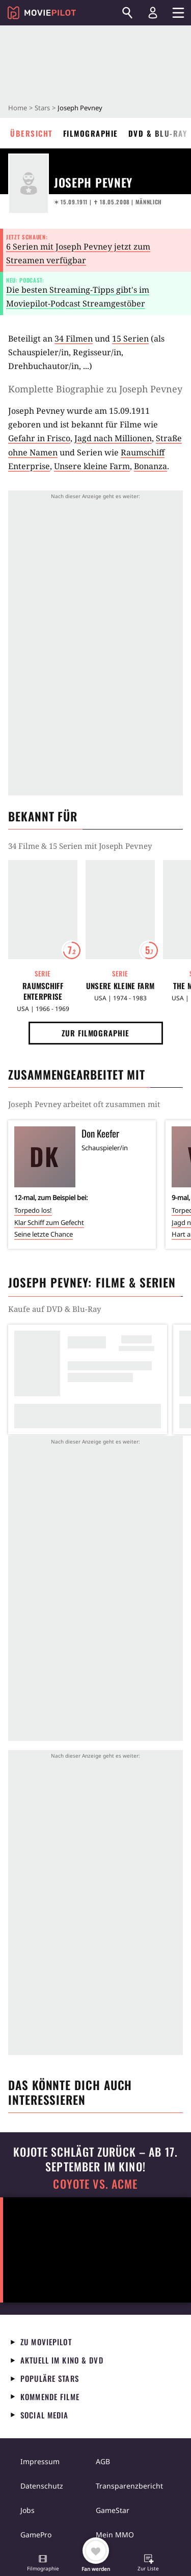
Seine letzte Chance (43, 1234)
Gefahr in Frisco (39, 438)
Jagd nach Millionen (113, 438)
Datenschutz (41, 2486)
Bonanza (150, 466)
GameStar (112, 2510)
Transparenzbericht (129, 2486)
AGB (103, 2461)
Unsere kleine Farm (92, 466)
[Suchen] (127, 12)
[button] (43, 2563)
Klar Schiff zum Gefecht (49, 1222)
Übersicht (31, 133)
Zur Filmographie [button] (95, 1032)
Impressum (40, 2461)
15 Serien (130, 338)
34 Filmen (73, 338)
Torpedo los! (33, 1210)
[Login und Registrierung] (153, 12)
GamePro (35, 2534)
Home (17, 107)
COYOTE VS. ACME (95, 2183)
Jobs (27, 2510)
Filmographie (90, 133)
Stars (42, 107)
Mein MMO (115, 2534)
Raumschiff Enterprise (42, 991)
